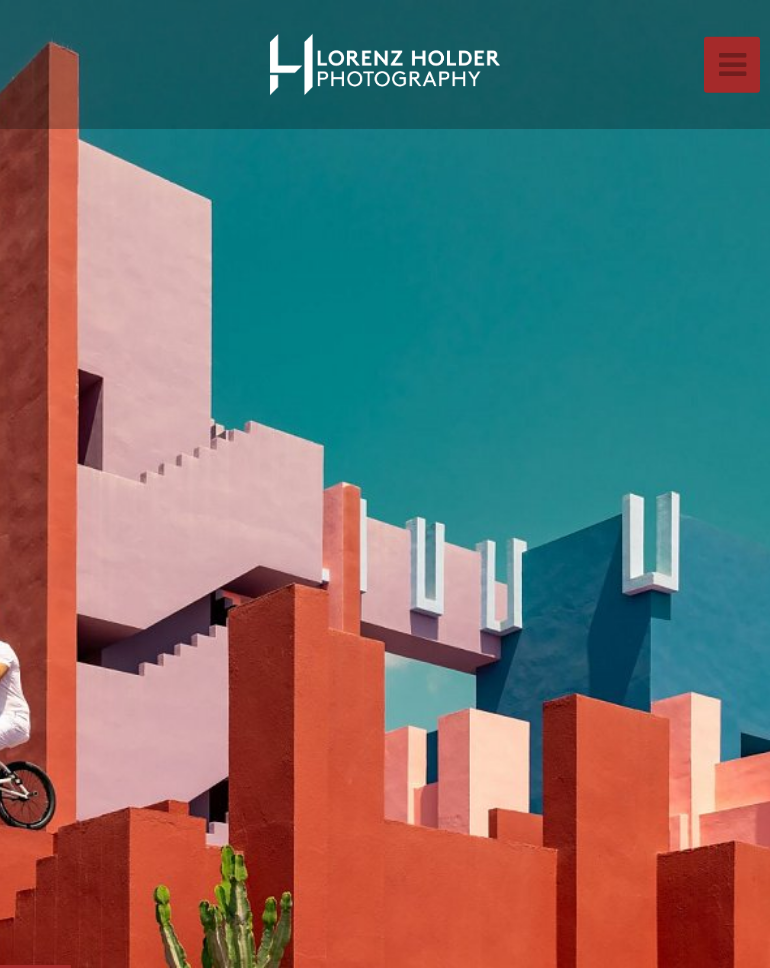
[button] (60, 484)
